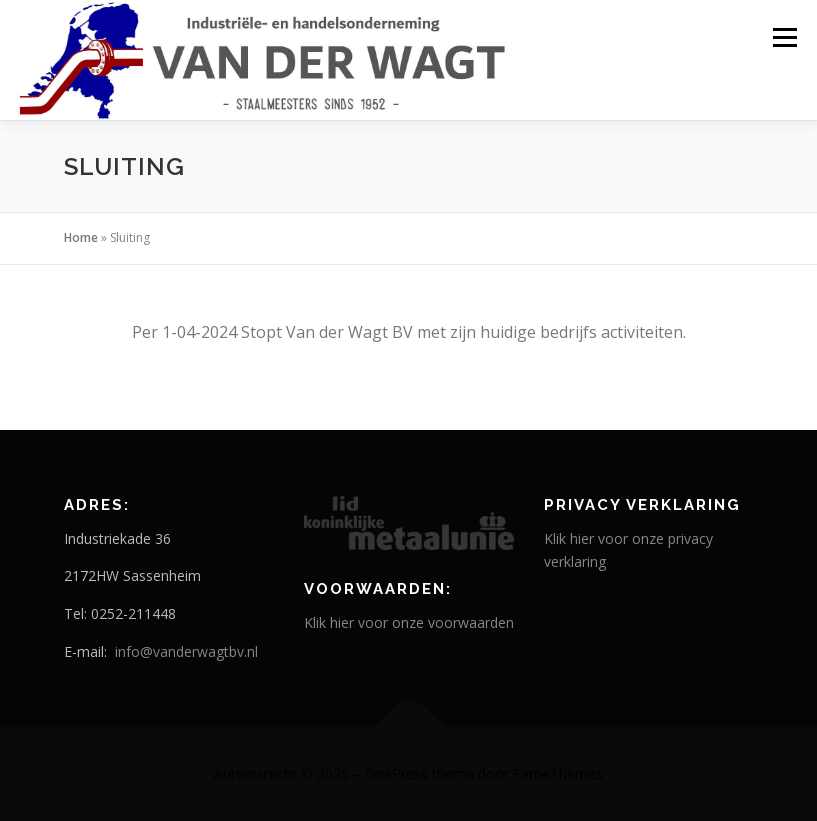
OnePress (396, 773)
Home (81, 237)
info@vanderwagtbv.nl (186, 651)
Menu (784, 37)
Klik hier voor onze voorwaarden (409, 622)
